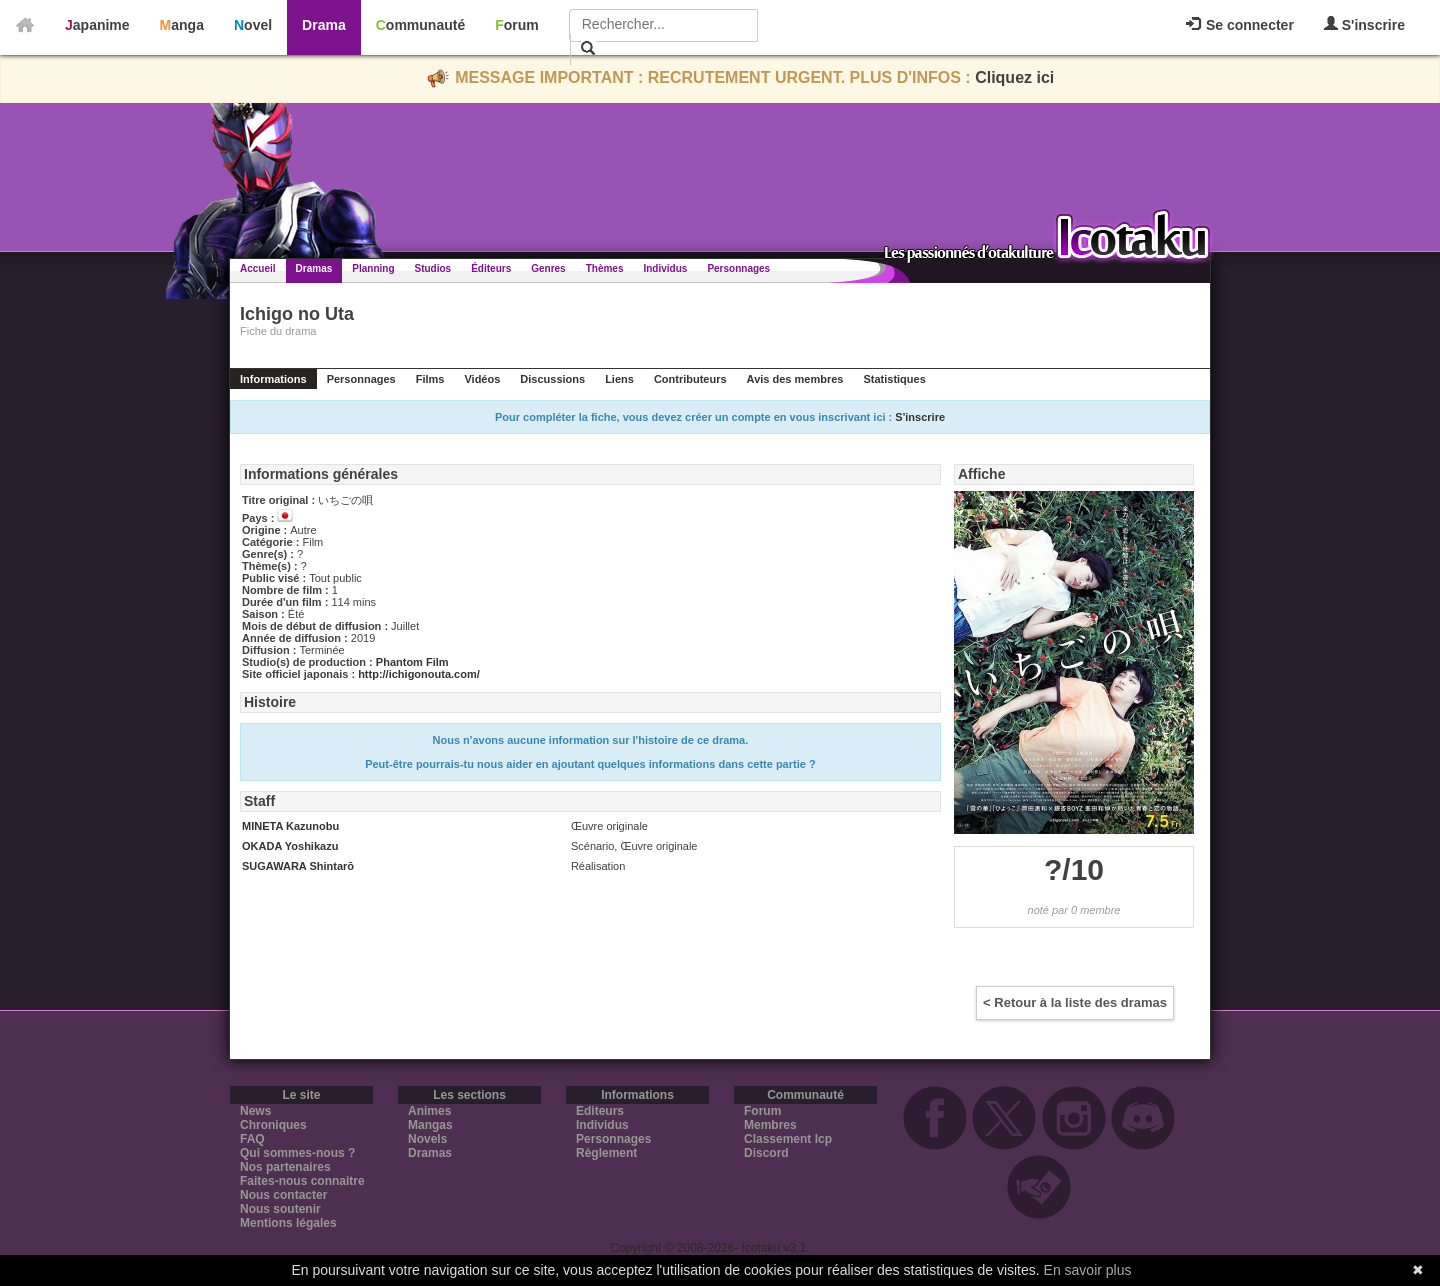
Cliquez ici (1014, 77)
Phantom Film (412, 662)
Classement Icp (788, 1139)
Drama (324, 25)
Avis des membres (795, 379)
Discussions (552, 379)
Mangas (430, 1125)
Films (430, 379)
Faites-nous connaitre (302, 1181)
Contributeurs (690, 379)
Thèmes (605, 268)
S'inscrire (1364, 24)
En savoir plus (1088, 1270)
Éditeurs (491, 268)
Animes (429, 1111)
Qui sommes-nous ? (297, 1153)
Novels (427, 1139)
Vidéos (482, 379)
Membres (770, 1125)
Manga (182, 25)
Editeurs (600, 1111)
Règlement (606, 1153)
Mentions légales (288, 1223)
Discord (766, 1153)
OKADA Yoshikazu (290, 846)
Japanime (97, 25)
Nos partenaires (285, 1167)
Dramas (314, 268)
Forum (517, 25)
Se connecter (1240, 25)
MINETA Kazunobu (290, 826)
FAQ (252, 1139)
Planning (373, 268)
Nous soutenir (280, 1209)
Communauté (420, 25)
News (255, 1111)
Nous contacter (283, 1195)
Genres (548, 268)
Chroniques (273, 1125)
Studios (433, 268)
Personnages (738, 268)
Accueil (258, 268)
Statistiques (894, 379)
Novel (253, 25)
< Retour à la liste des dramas (1075, 1002)
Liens (619, 379)
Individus (665, 268)
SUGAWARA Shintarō (298, 866)
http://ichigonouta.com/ (419, 674)
